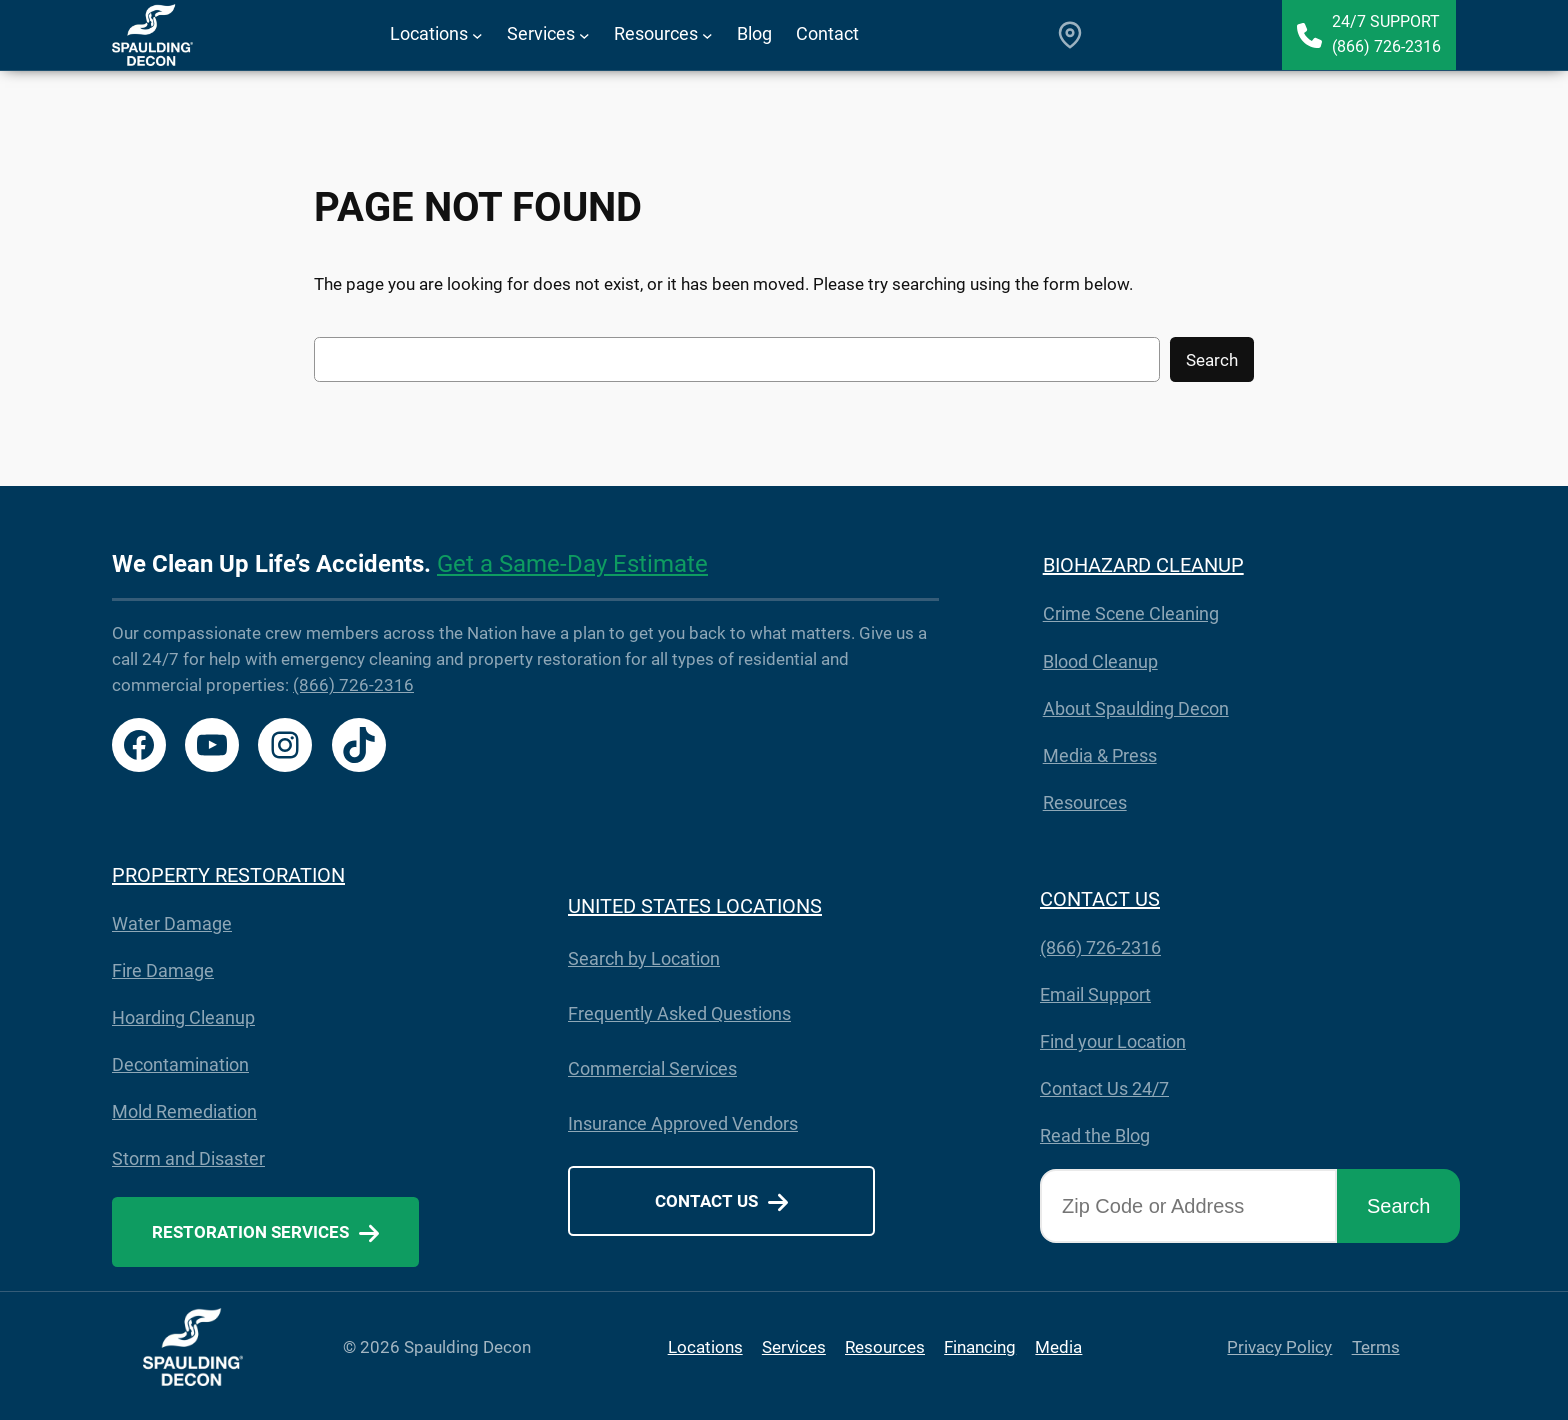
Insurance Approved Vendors (683, 1123)
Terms (1376, 1347)
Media (1058, 1347)
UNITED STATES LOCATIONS (695, 906)
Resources (1085, 802)
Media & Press (1100, 755)
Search (1212, 360)
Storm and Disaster (188, 1158)
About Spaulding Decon (1136, 708)
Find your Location (1113, 1041)
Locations (705, 1347)
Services (794, 1347)
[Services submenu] (584, 35)
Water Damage (172, 923)
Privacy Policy (1279, 1347)
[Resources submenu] (707, 35)
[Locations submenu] (477, 35)
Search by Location (644, 958)
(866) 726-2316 (353, 685)
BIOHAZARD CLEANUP (1143, 565)
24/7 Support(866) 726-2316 (1386, 34)
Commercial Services (652, 1068)
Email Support (1095, 994)
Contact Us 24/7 (1104, 1088)
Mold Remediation (184, 1111)
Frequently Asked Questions (679, 1013)
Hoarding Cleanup (183, 1017)
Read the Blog (1095, 1135)
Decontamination (180, 1064)
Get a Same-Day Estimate (572, 564)
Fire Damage (163, 970)
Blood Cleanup (1100, 661)
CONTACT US (1100, 899)
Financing (980, 1347)
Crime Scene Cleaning (1131, 613)
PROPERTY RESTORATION (228, 875)
